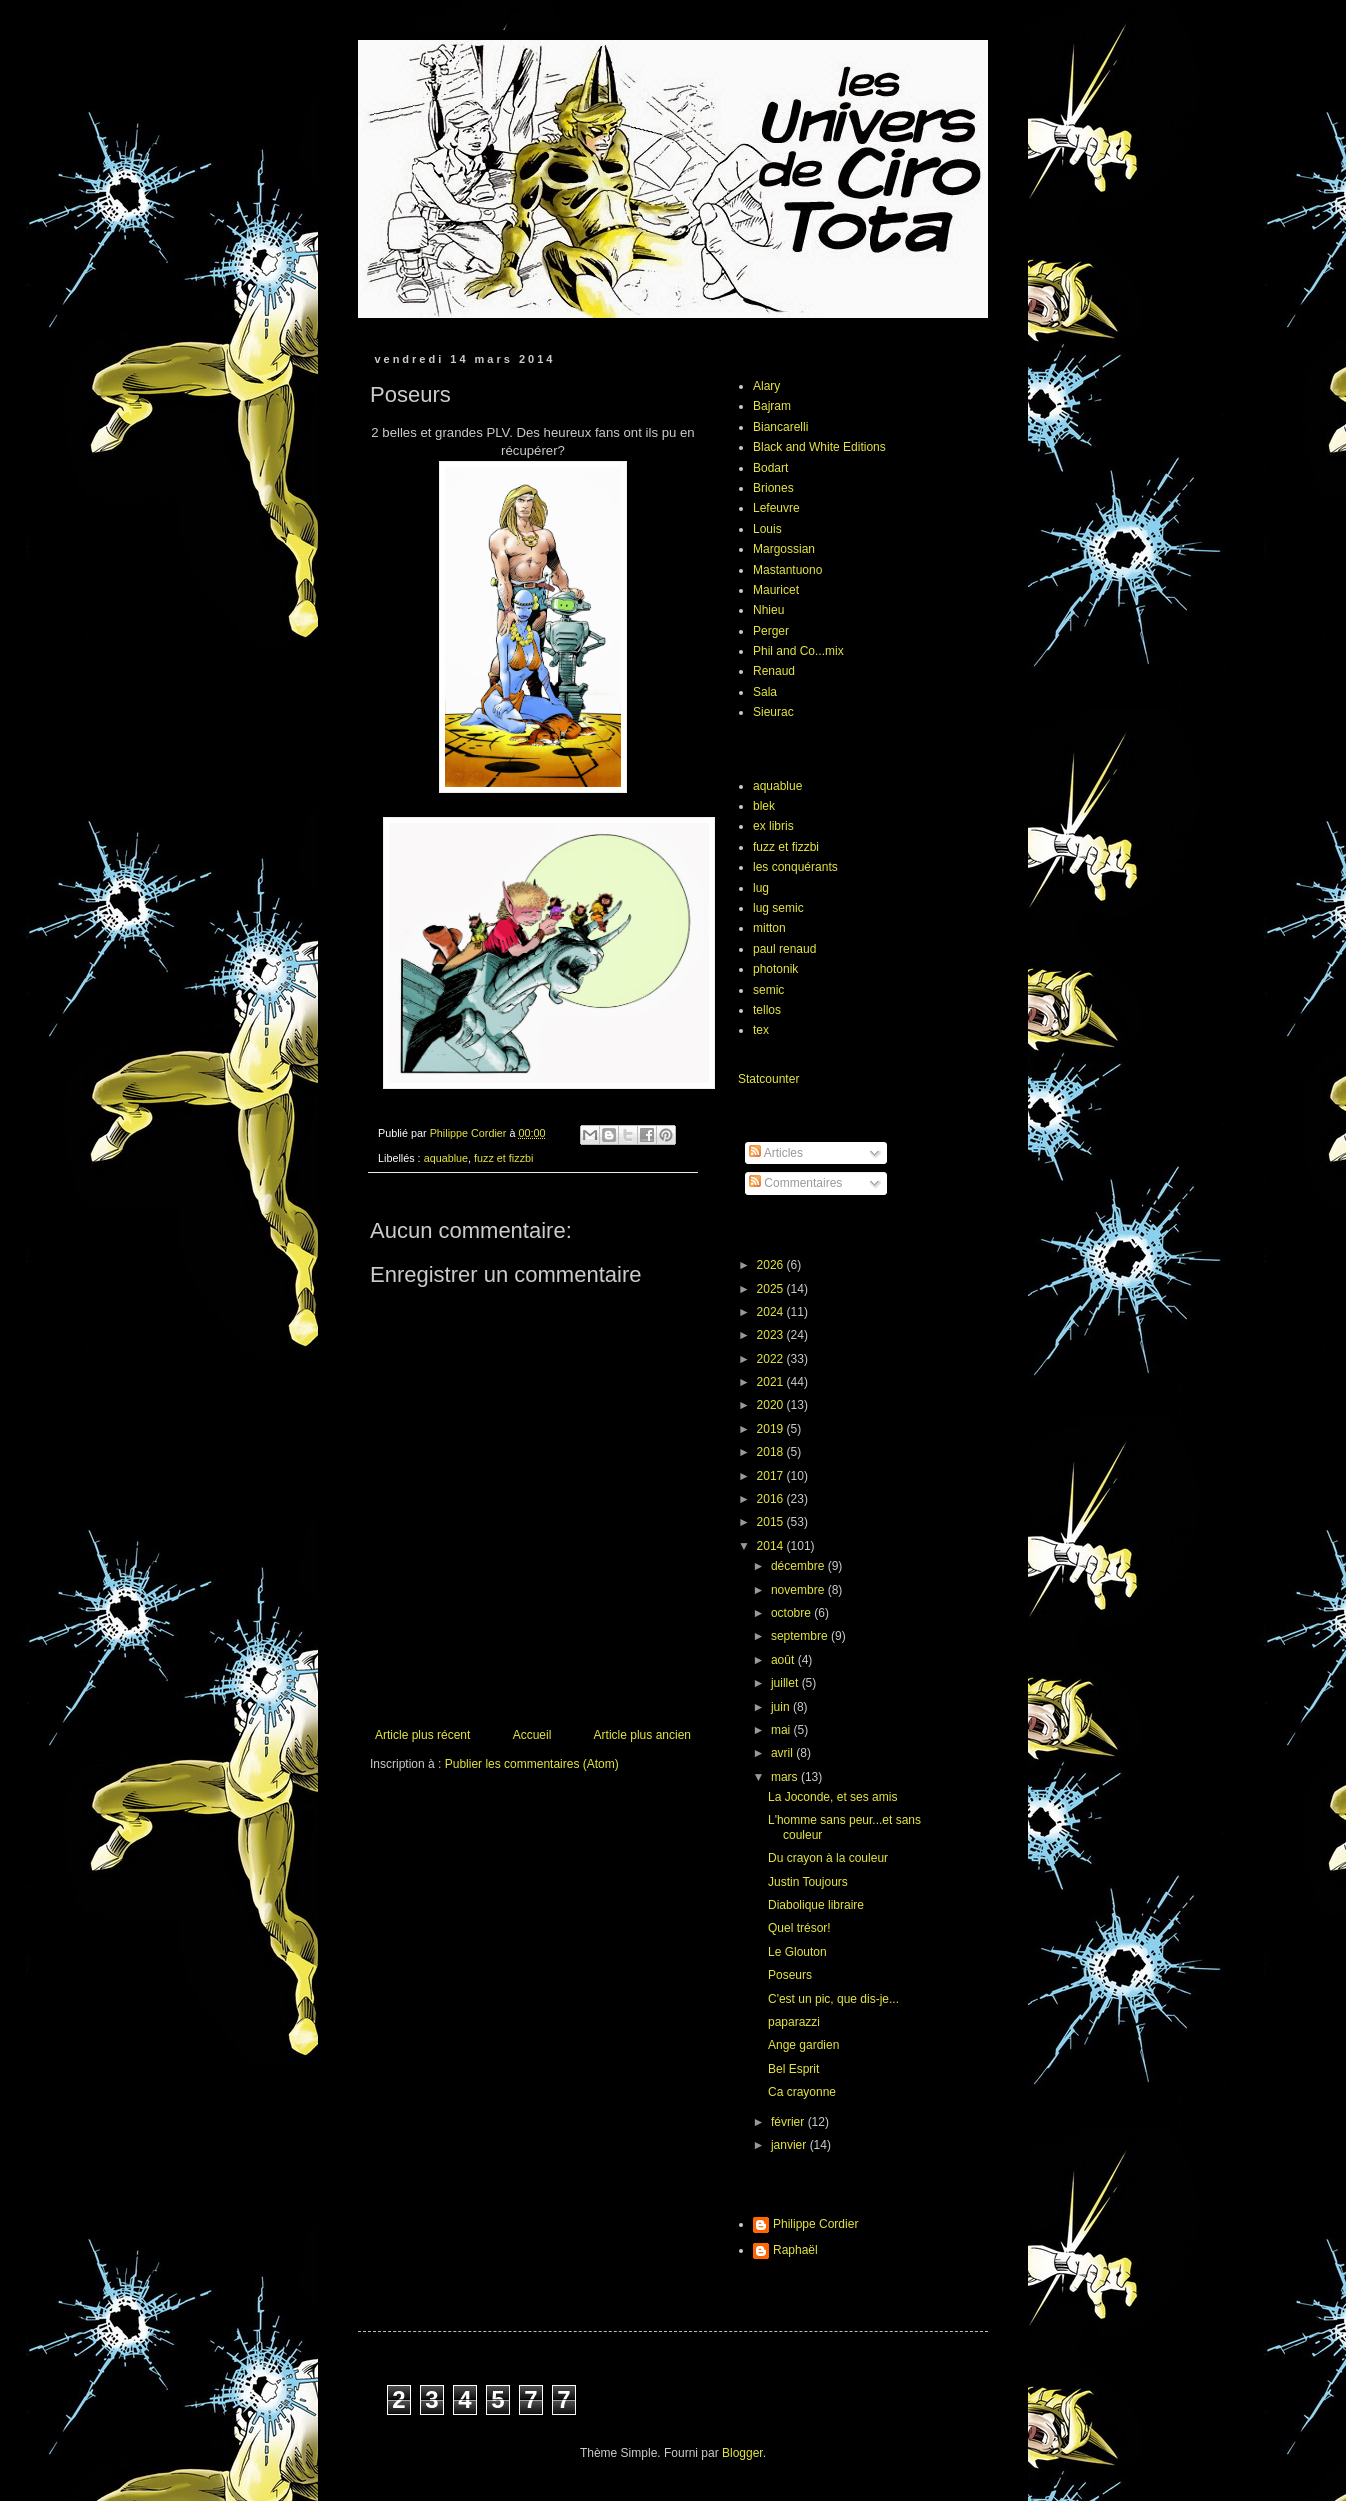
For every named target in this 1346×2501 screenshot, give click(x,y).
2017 (772, 1476)
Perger (771, 631)
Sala (765, 692)
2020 (772, 1405)
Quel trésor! (799, 1928)
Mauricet (776, 590)
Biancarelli (780, 427)
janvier (790, 2145)
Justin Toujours (808, 1882)
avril (783, 1753)
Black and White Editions (819, 447)
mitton (769, 928)
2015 (772, 1522)
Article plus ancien (642, 1735)
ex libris (773, 826)
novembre (799, 1590)
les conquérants (795, 867)
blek (764, 806)
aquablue (446, 1158)
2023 (772, 1335)
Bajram (772, 406)
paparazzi (794, 2022)
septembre (801, 1636)
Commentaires (795, 1183)
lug (761, 888)
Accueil (532, 1735)
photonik (775, 969)
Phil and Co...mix (798, 651)
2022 (772, 1359)
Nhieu (768, 610)
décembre (799, 1566)
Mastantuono (787, 570)
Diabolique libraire (816, 1905)
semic (768, 990)
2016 (772, 1499)
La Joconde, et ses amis (832, 1797)
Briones (773, 488)
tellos (767, 1010)
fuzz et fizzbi (503, 1158)
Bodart (770, 468)
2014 (772, 1546)
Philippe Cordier (815, 2224)
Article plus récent (422, 1735)
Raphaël (795, 2250)
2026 (772, 1265)
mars (786, 1777)
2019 (772, 1429)
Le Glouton (797, 1952)
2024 (772, 1312)
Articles (776, 1153)
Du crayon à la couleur (828, 1858)
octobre (792, 1613)
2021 (772, 1382)
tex (761, 1030)
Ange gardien (803, 2045)
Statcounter (768, 1079)
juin (782, 1707)
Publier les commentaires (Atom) (532, 1764)
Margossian (784, 549)
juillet (786, 1683)
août (784, 1660)
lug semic (778, 908)
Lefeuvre (776, 508)
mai (782, 1730)
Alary (766, 386)
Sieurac (773, 712)
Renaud (774, 671)
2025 (772, 1289)
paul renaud (784, 949)
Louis (767, 529)
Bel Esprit (793, 2069)
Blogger (742, 2453)
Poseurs (790, 1975)
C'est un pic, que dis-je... (833, 1999)
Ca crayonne (802, 2092)
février (789, 2122)
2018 (772, 1452)
